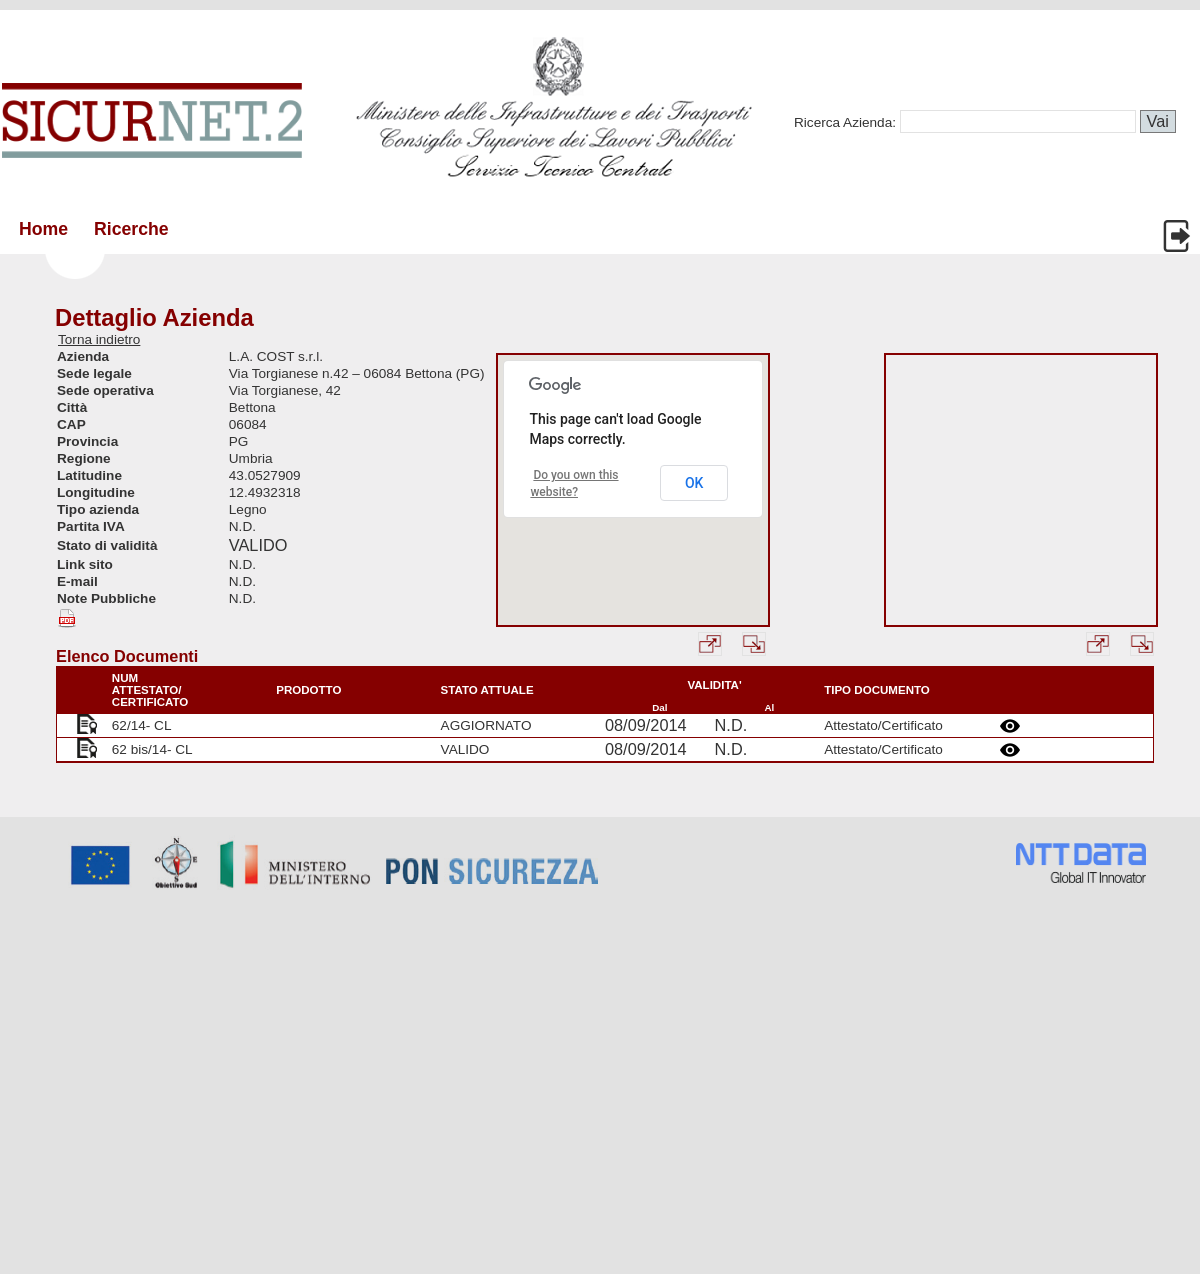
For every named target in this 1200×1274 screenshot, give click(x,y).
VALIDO (258, 545)
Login (1179, 236)
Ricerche (131, 229)
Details (1013, 726)
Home (43, 229)
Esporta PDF (70, 618)
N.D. (731, 725)
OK (694, 483)
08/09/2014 (646, 725)
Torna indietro (99, 339)
